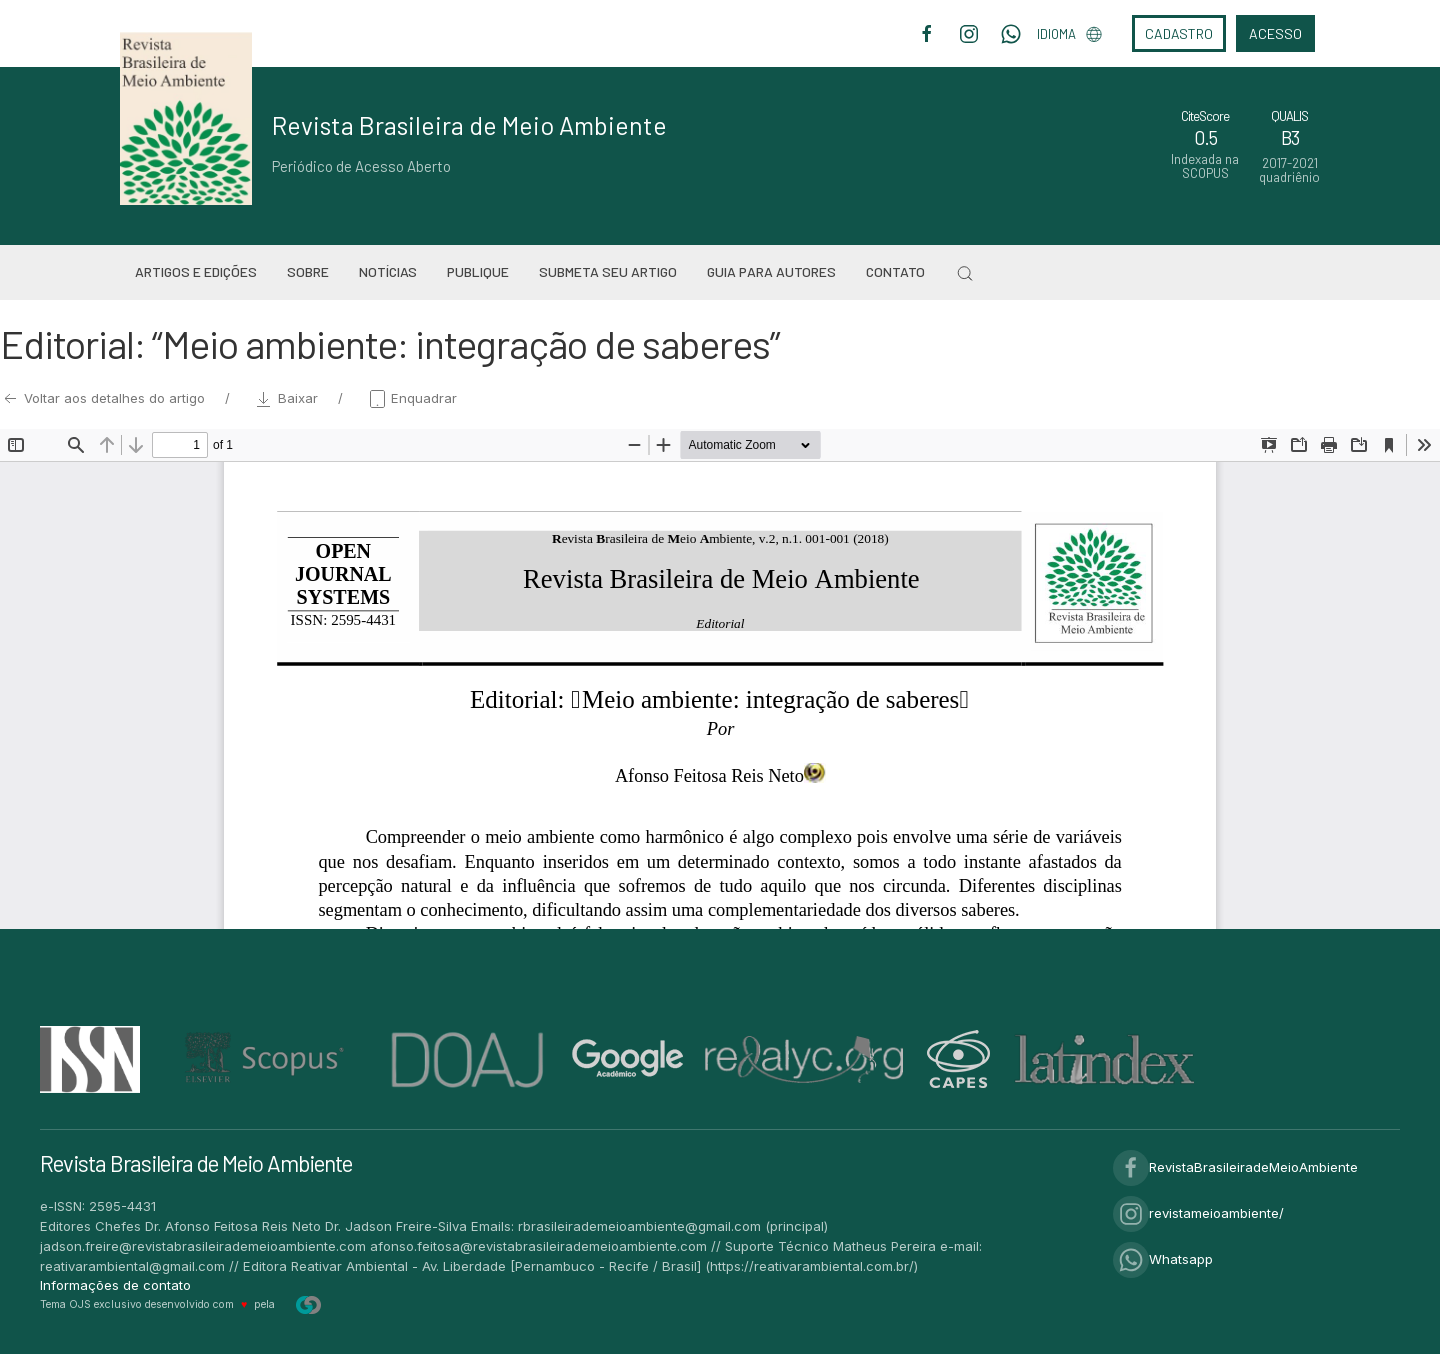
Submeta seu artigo (608, 271)
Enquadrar (412, 398)
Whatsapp (1163, 1259)
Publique (478, 271)
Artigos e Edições (196, 271)
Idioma (1069, 34)
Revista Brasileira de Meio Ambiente (469, 125)
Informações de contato (115, 1285)
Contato (895, 271)
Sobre (308, 271)
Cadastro (1179, 33)
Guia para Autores (771, 271)
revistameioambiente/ (1198, 1213)
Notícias (388, 271)
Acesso (1275, 33)
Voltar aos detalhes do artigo (104, 398)
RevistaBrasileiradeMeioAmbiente (1235, 1167)
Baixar (288, 398)
